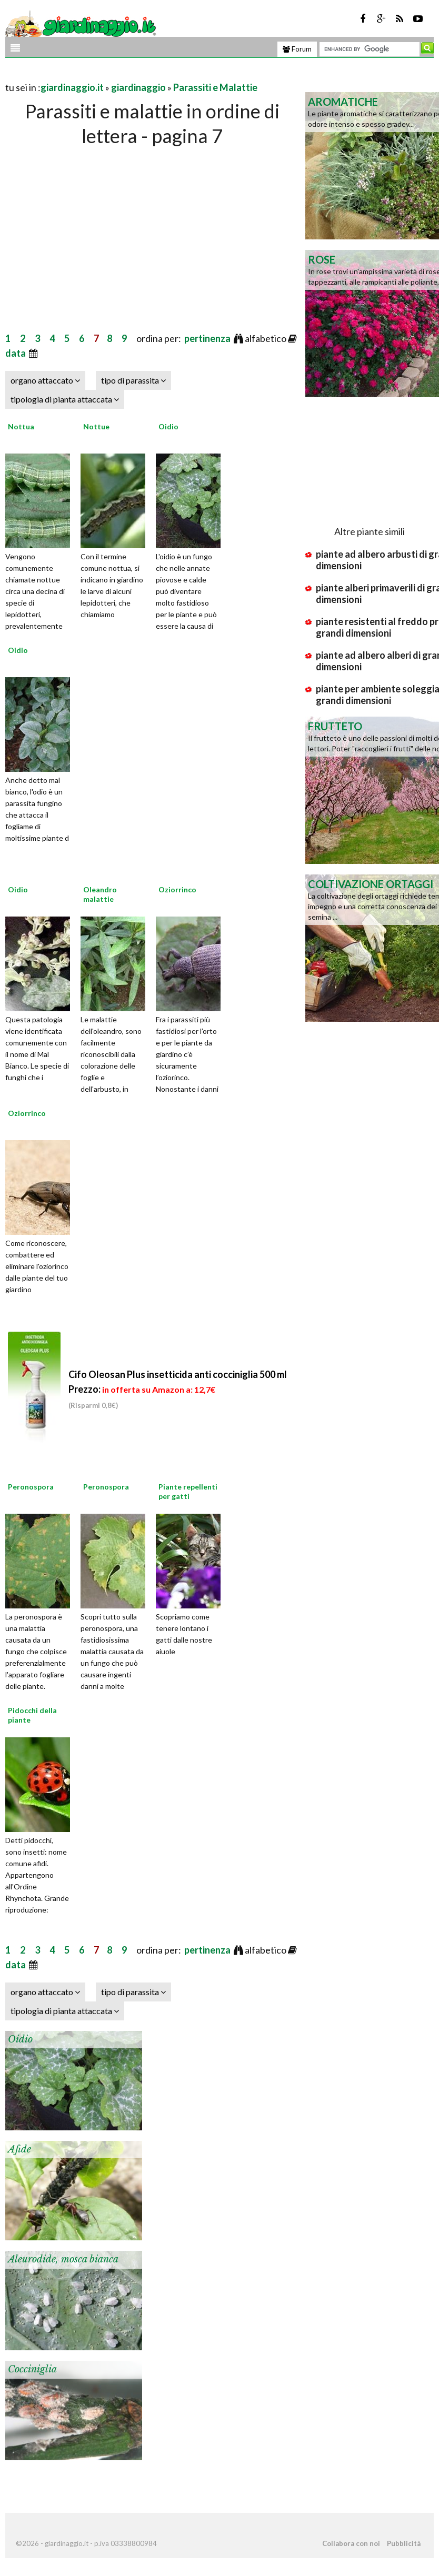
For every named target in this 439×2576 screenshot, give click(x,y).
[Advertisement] (128, 74)
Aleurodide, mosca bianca (63, 2259)
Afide (19, 2149)
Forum (297, 49)
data (16, 353)
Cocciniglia (32, 2369)
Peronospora (31, 1486)
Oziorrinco (177, 889)
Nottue (96, 426)
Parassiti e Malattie (215, 87)
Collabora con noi (351, 2543)
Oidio (168, 426)
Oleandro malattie (100, 894)
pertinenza (208, 338)
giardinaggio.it (72, 87)
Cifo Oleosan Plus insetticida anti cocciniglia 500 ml (177, 1389)
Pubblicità (404, 2543)
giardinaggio (138, 87)
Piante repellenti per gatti (187, 1491)
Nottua (21, 426)
